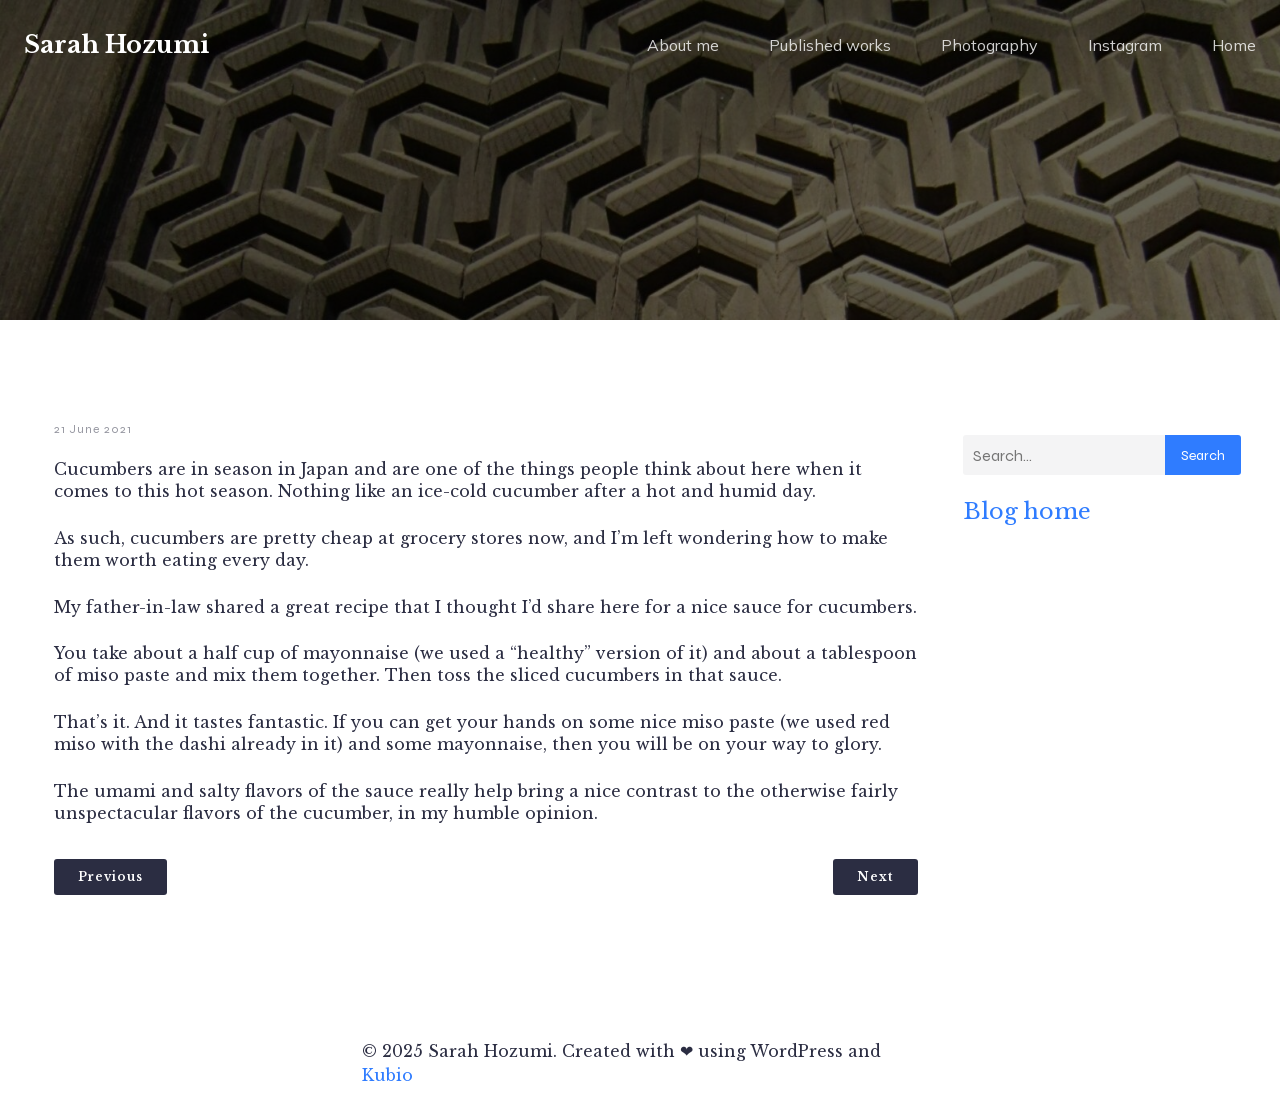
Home (1234, 45)
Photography (989, 45)
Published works (830, 45)
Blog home (1027, 511)
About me (683, 45)
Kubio (387, 1075)
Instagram (1125, 45)
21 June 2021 (93, 429)
